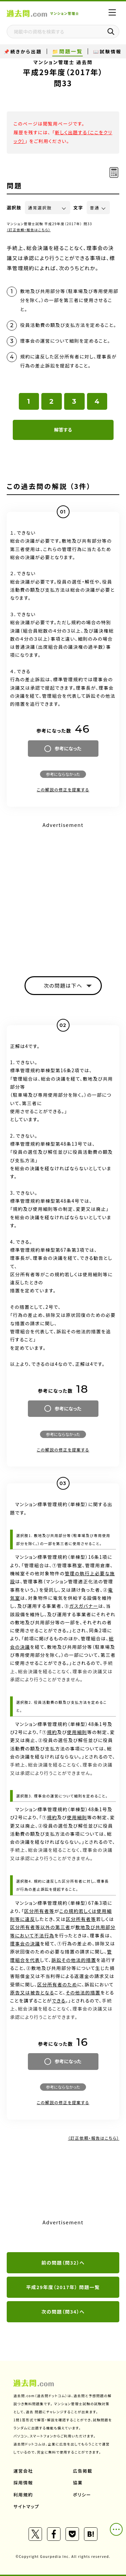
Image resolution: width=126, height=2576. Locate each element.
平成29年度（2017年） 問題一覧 (63, 2287)
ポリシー (82, 2494)
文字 (78, 207)
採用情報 (23, 2482)
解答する (63, 429)
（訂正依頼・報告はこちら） (29, 229)
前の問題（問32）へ (63, 2262)
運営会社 (23, 2471)
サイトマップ (26, 2506)
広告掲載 (82, 2471)
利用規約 (23, 2494)
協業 (78, 2482)
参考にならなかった (63, 774)
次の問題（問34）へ (63, 2311)
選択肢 (14, 207)
